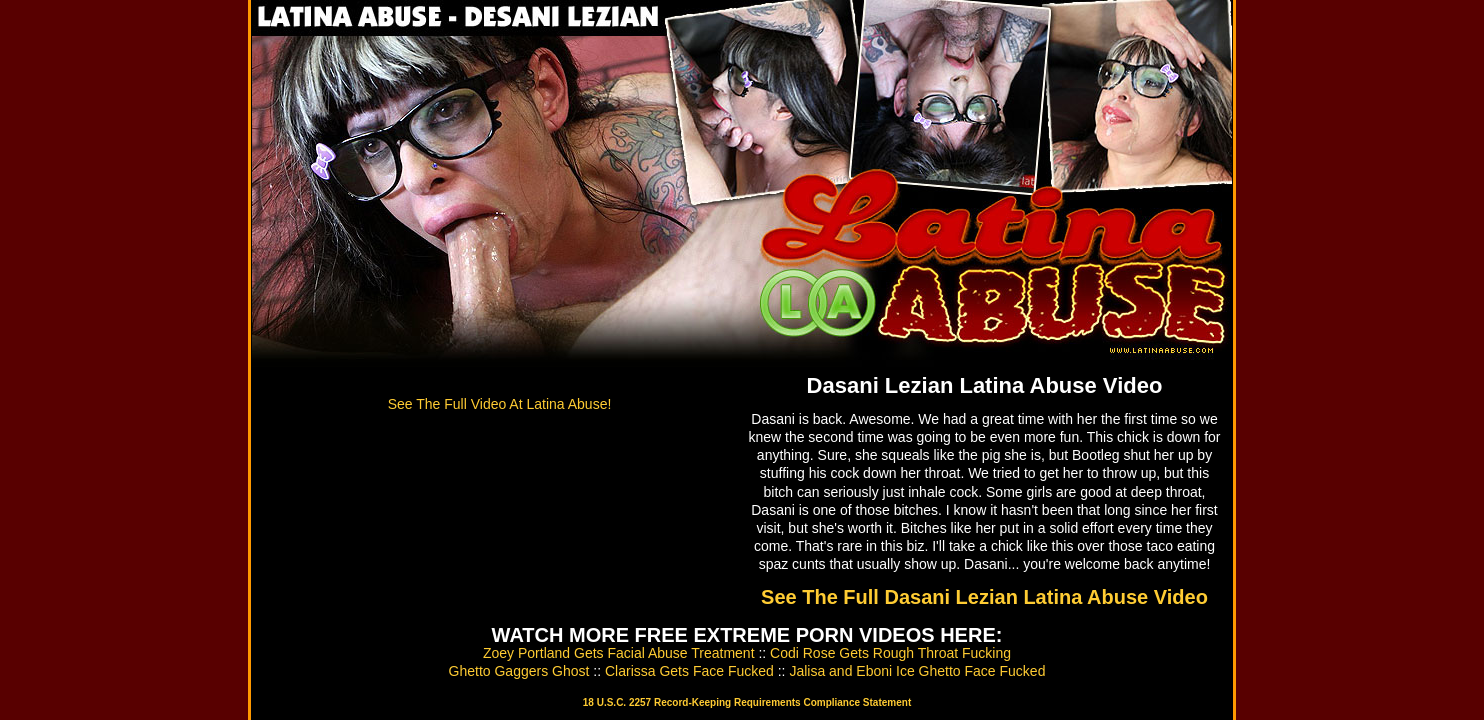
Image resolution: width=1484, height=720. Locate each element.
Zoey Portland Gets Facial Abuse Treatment (619, 653)
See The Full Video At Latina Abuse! (500, 404)
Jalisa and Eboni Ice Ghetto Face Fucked (917, 671)
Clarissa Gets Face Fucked (689, 671)
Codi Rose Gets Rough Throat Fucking (890, 653)
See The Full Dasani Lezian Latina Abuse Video (984, 597)
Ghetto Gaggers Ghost (519, 671)
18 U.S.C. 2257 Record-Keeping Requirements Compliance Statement (747, 702)
